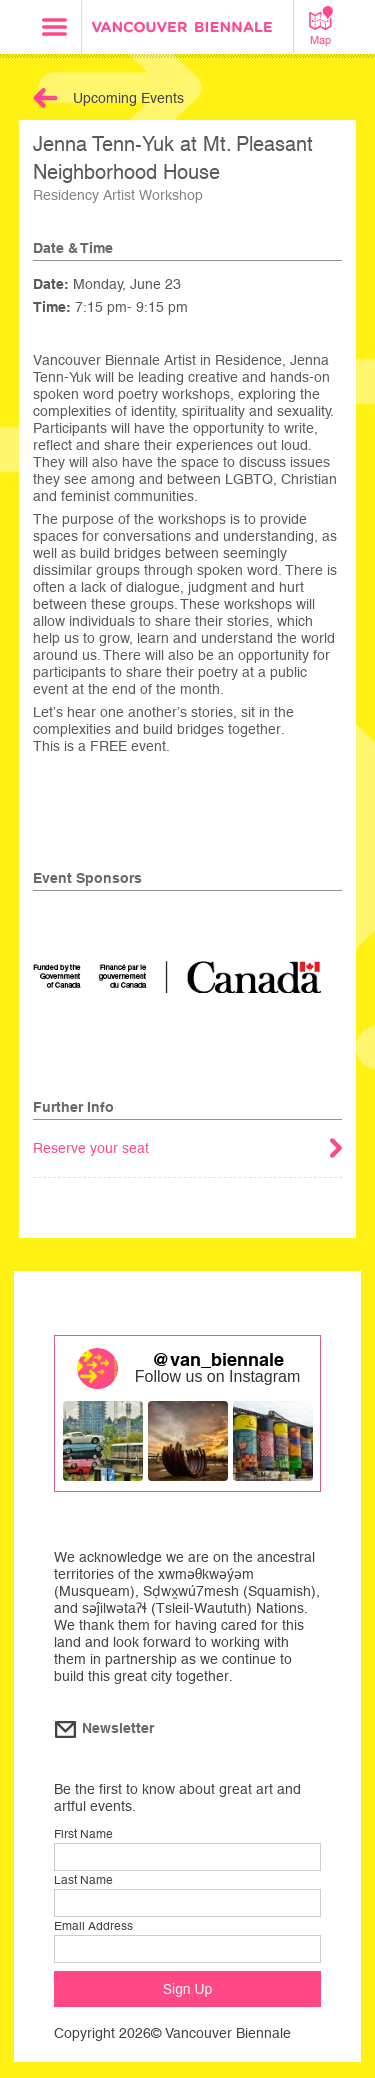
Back (45, 98)
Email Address (93, 1926)
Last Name (83, 1880)
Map (321, 26)
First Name (83, 1834)
